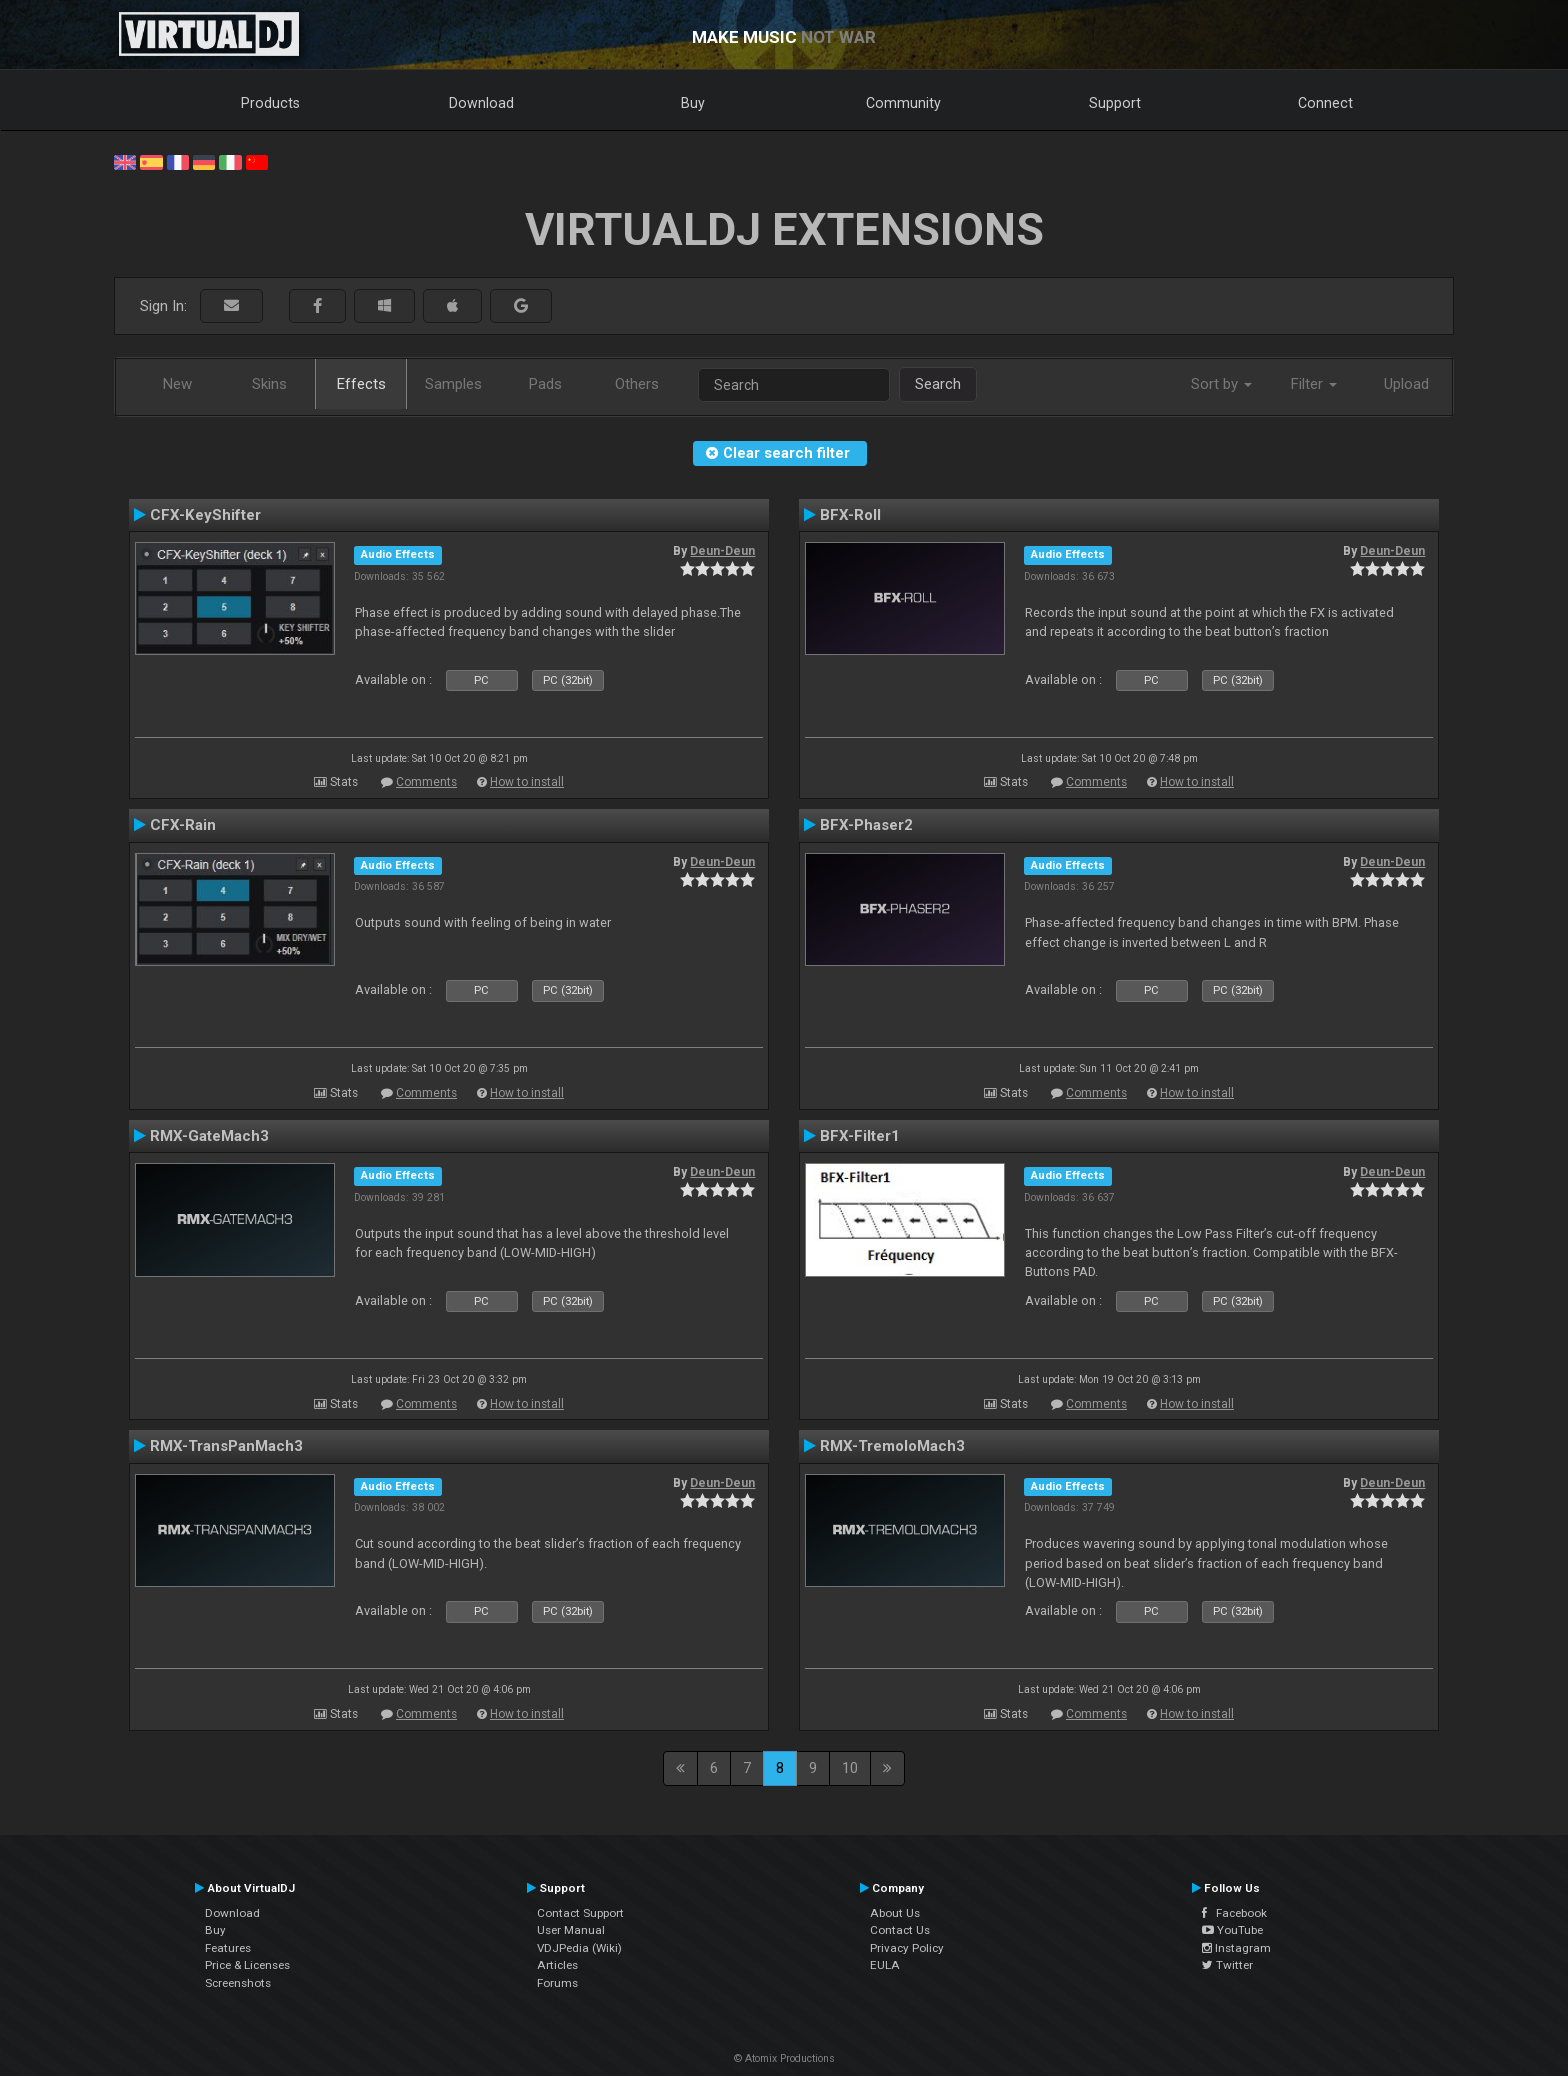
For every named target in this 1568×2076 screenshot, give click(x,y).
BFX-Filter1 (860, 1136)
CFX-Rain (183, 825)
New (177, 384)
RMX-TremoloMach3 (892, 1446)
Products (270, 103)
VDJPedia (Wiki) (579, 1948)
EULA (885, 1965)
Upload (1406, 384)
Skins (269, 384)
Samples (453, 384)
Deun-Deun (722, 551)
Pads (545, 384)
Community (903, 103)
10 (850, 1768)
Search (938, 384)
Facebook (1234, 1913)
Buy (693, 103)
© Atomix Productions (784, 2058)
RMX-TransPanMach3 (226, 1446)
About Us (895, 1913)
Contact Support (580, 1913)
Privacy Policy (907, 1948)
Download (481, 103)
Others (637, 384)
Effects (361, 384)
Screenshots (238, 1983)
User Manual (571, 1930)
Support (1115, 103)
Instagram (1236, 1948)
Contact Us (900, 1930)
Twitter (1227, 1965)
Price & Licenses (247, 1965)
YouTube (1232, 1930)
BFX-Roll (850, 515)
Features (228, 1948)
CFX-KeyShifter (205, 515)
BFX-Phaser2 (866, 825)
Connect (1325, 103)
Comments (426, 782)
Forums (557, 1983)
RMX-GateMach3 (209, 1136)
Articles (557, 1965)
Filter (1314, 384)
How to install (527, 782)
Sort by (1221, 384)
